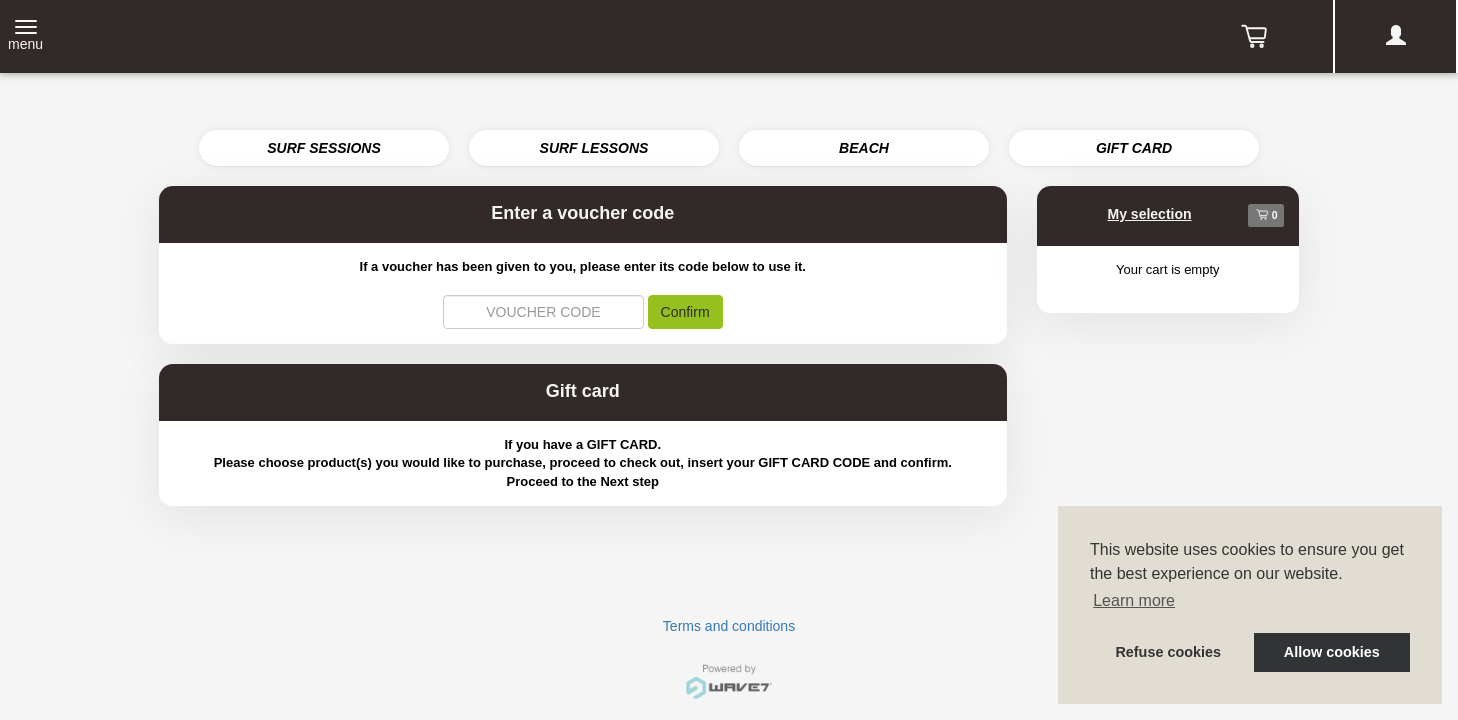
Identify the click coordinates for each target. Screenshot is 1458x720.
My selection (1150, 214)
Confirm (685, 312)
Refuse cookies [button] (1168, 652)
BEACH (864, 148)
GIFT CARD (1134, 148)
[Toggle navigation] (25, 37)
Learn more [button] (1134, 600)
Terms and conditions (729, 626)
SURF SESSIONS (324, 148)
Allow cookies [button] (1332, 652)
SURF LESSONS (594, 148)
